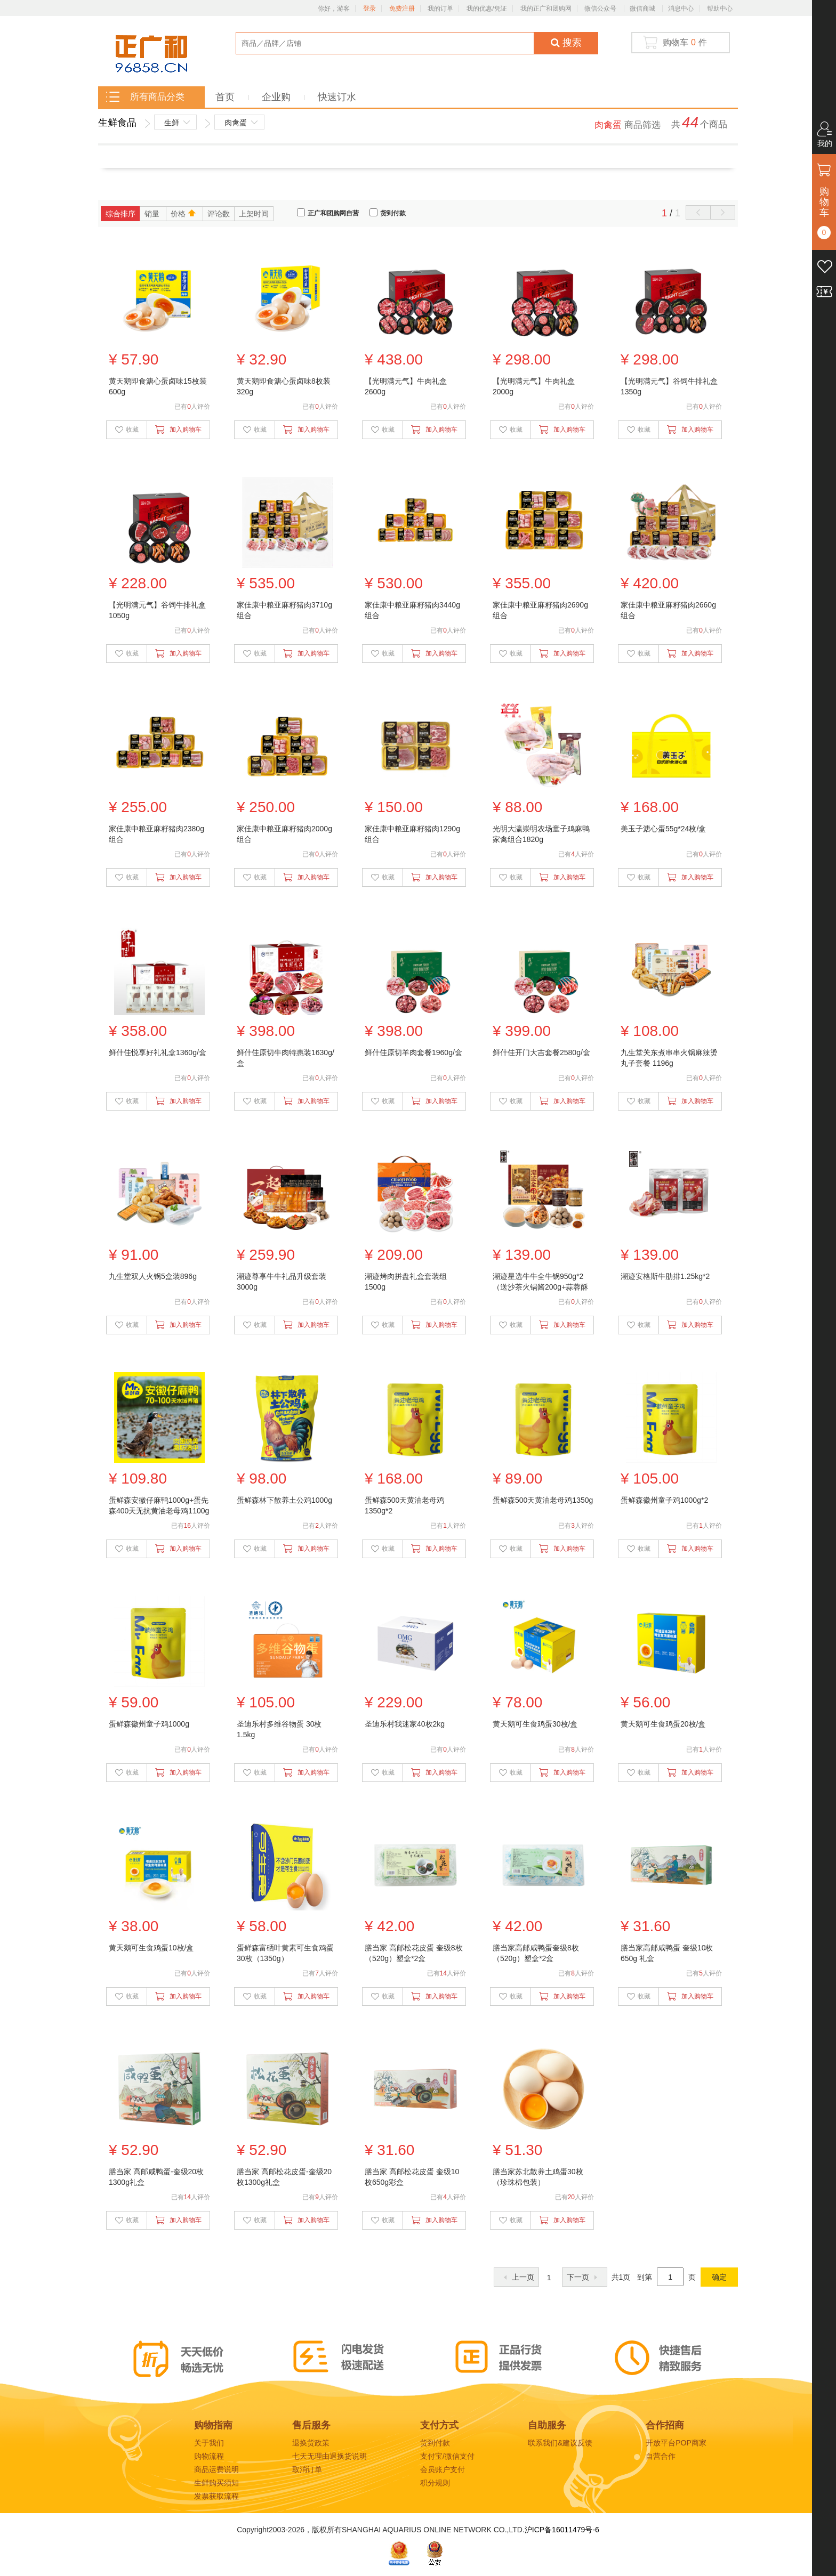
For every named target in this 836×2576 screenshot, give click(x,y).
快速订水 (337, 97)
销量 (153, 213)
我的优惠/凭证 (487, 8)
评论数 (218, 213)
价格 (184, 213)
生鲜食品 (117, 122)
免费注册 (402, 8)
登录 (369, 8)
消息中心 (681, 8)
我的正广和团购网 (546, 8)
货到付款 (393, 213)
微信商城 (643, 8)
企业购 (277, 97)
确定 (719, 2277)
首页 (226, 97)
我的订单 (440, 8)
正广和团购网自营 (333, 213)
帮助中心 (720, 8)
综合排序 (120, 213)
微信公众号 (601, 8)
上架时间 (254, 213)
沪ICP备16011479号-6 (562, 2529)
